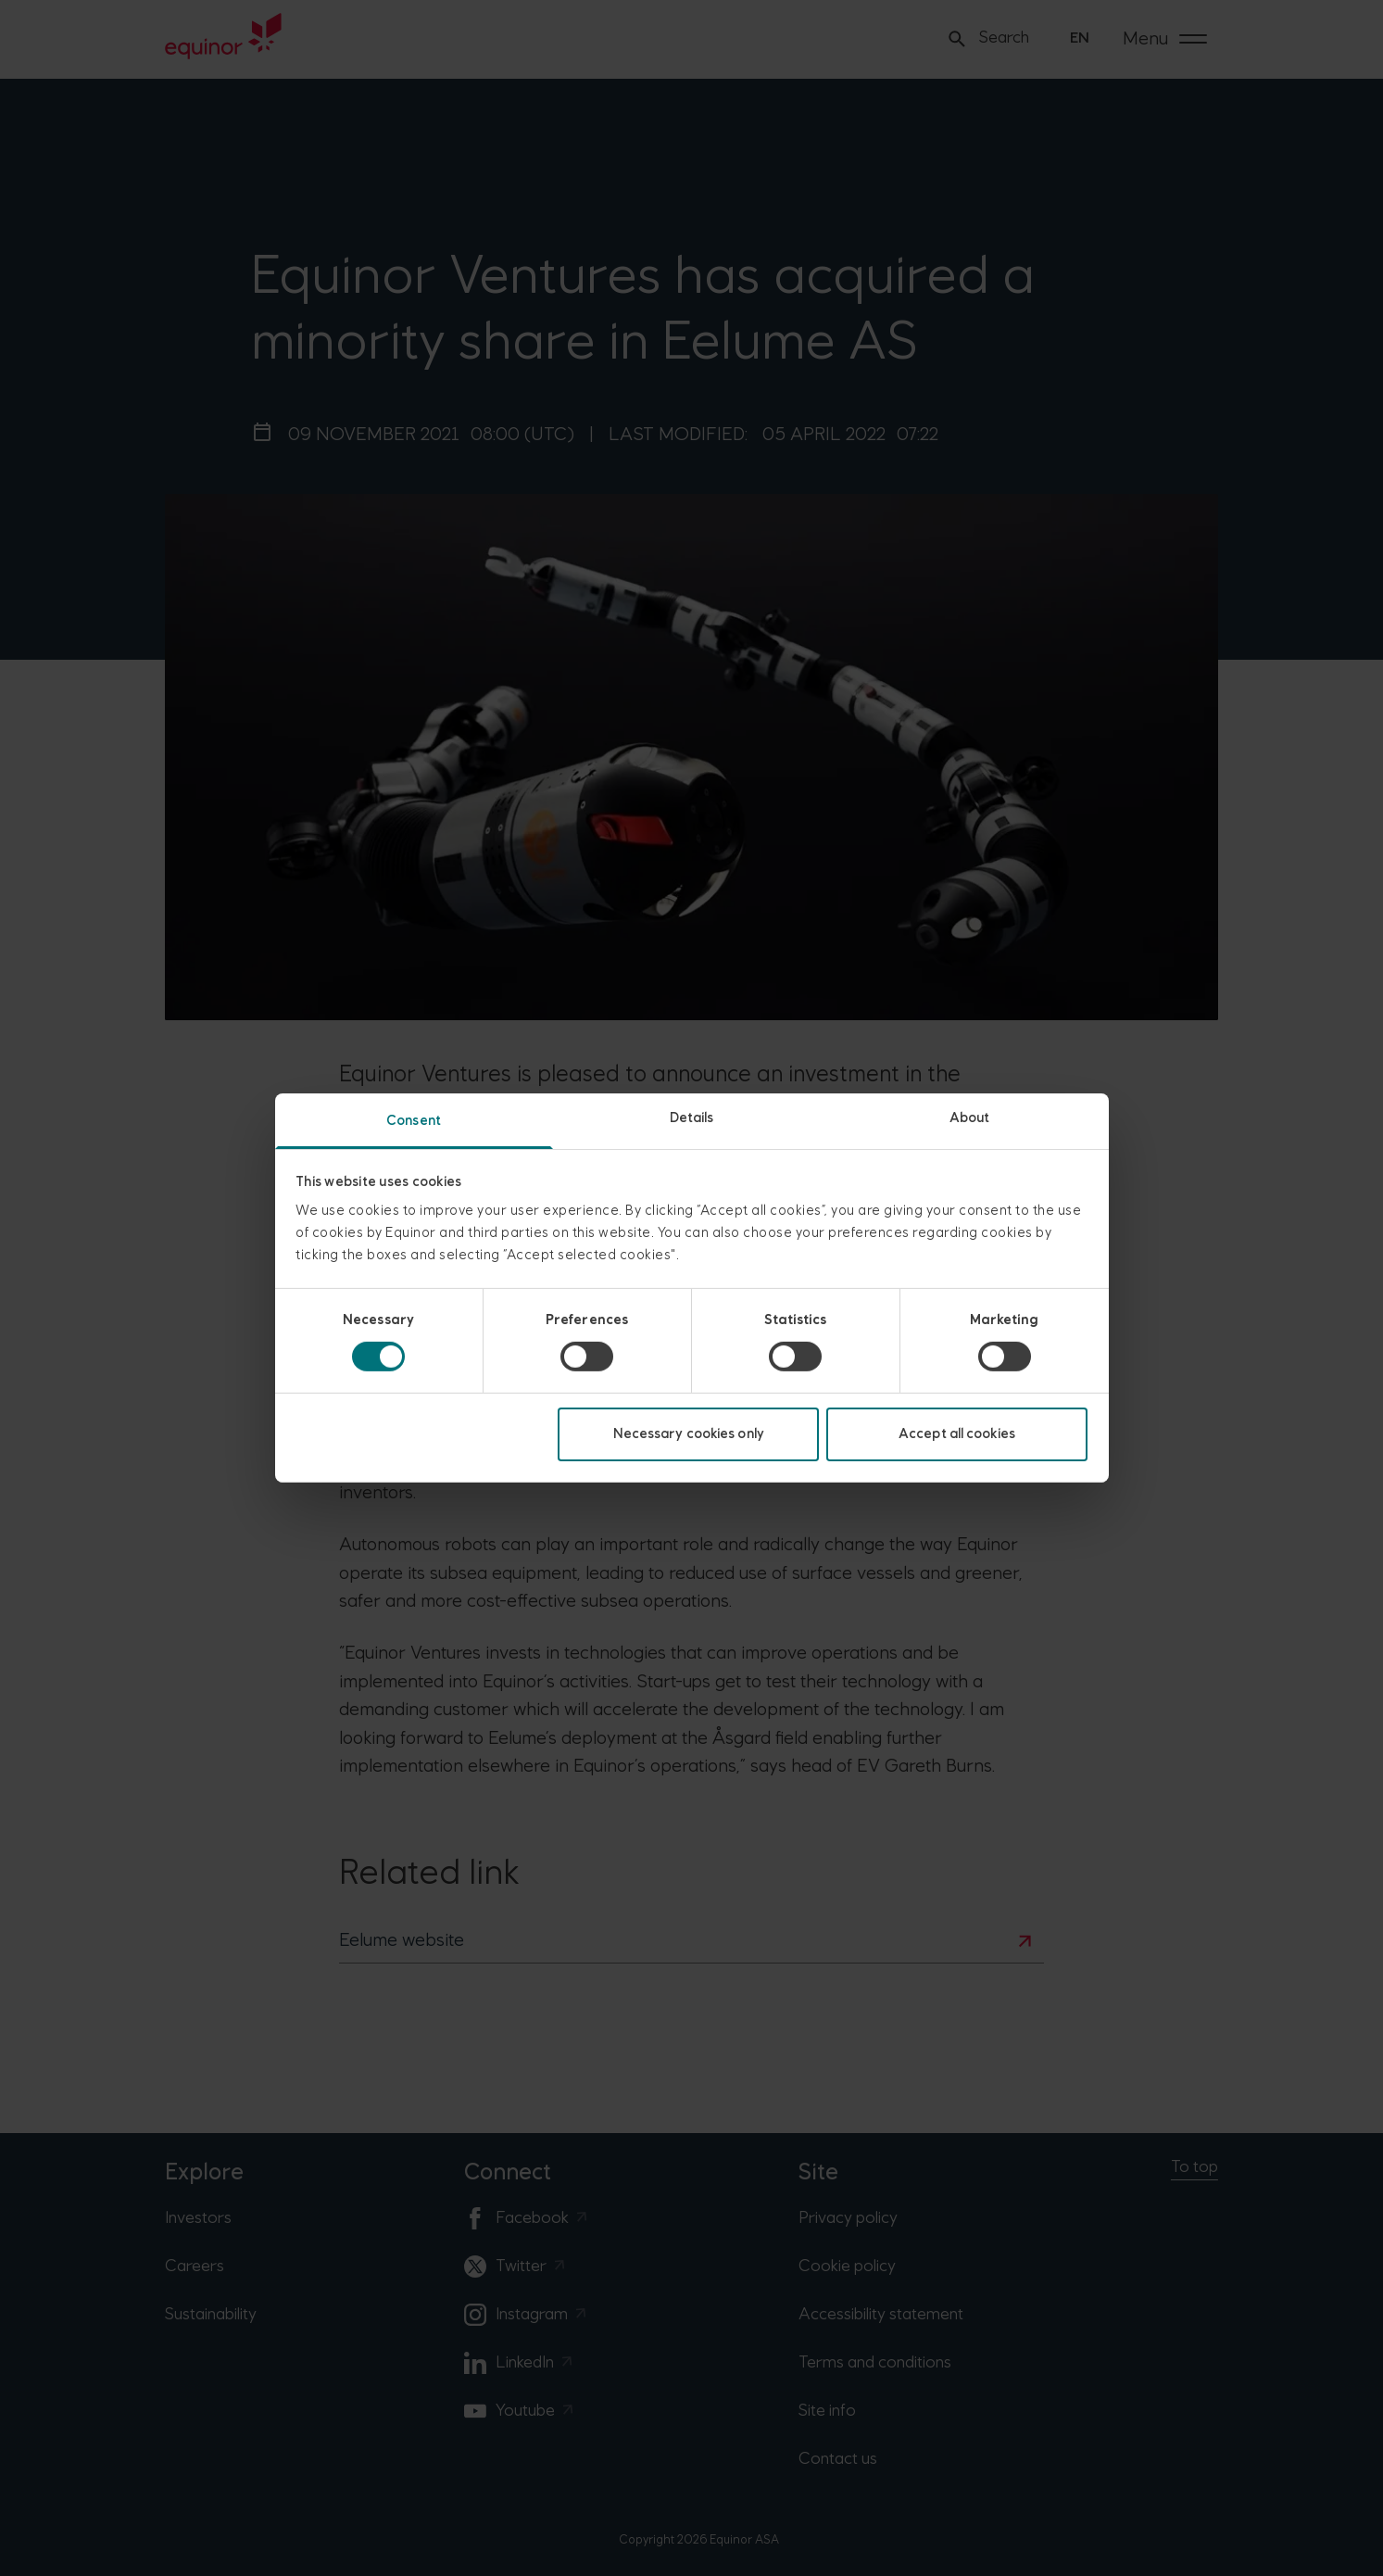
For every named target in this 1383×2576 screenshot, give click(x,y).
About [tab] (969, 1118)
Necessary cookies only (688, 1434)
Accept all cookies (957, 1434)
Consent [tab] (413, 1121)
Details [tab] (692, 1118)
